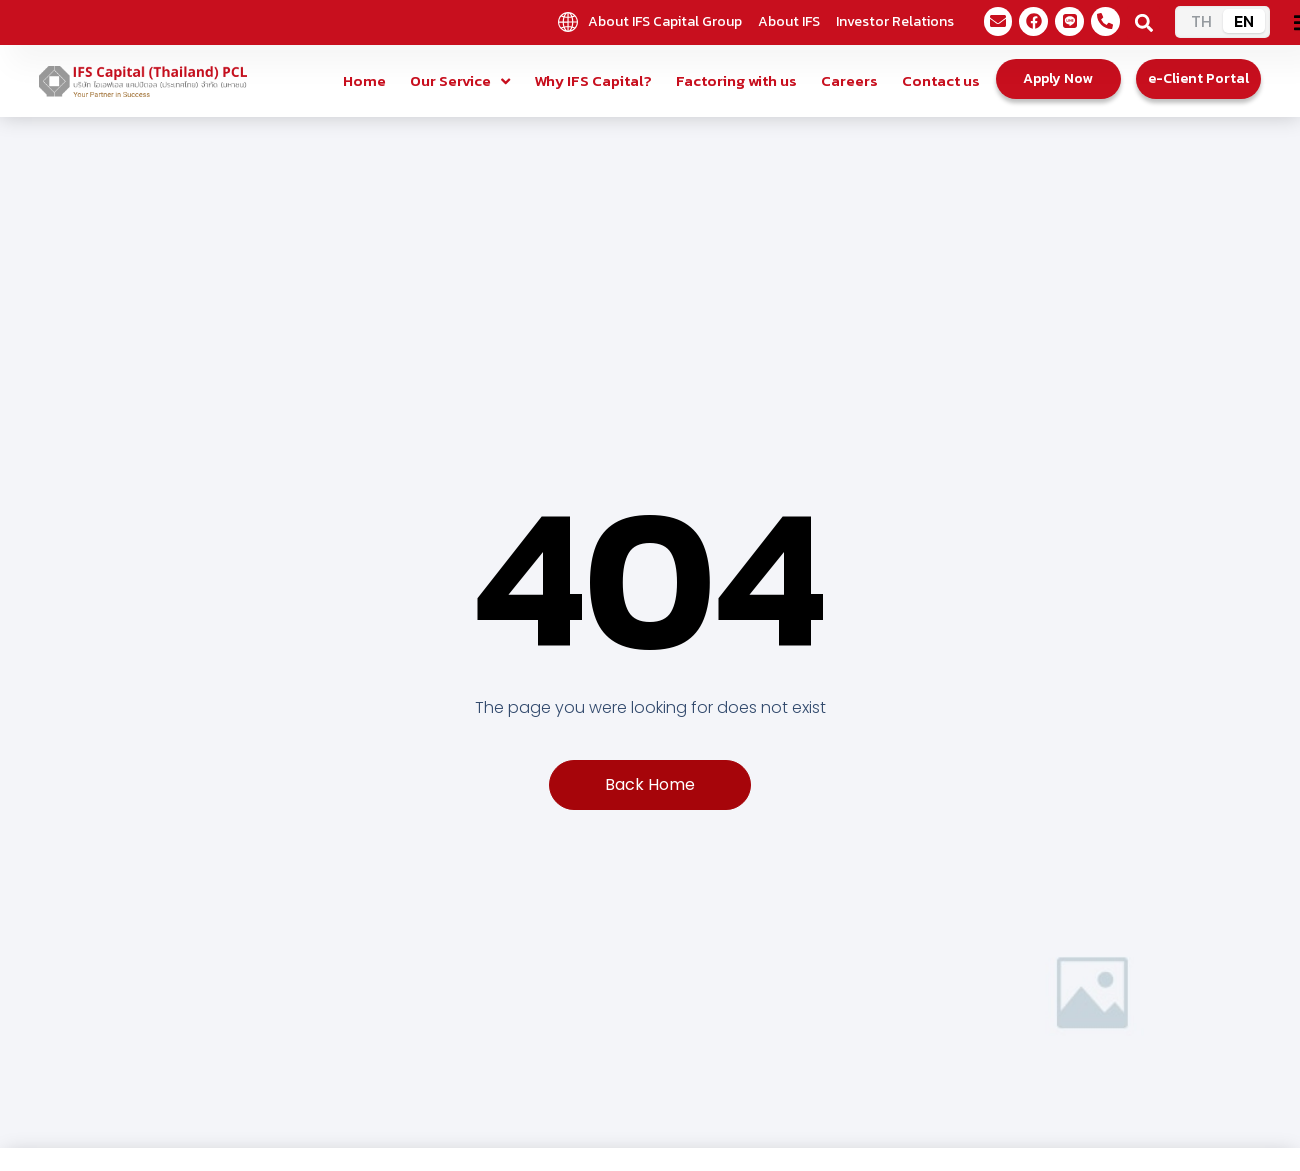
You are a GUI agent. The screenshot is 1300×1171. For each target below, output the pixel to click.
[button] (1143, 22)
